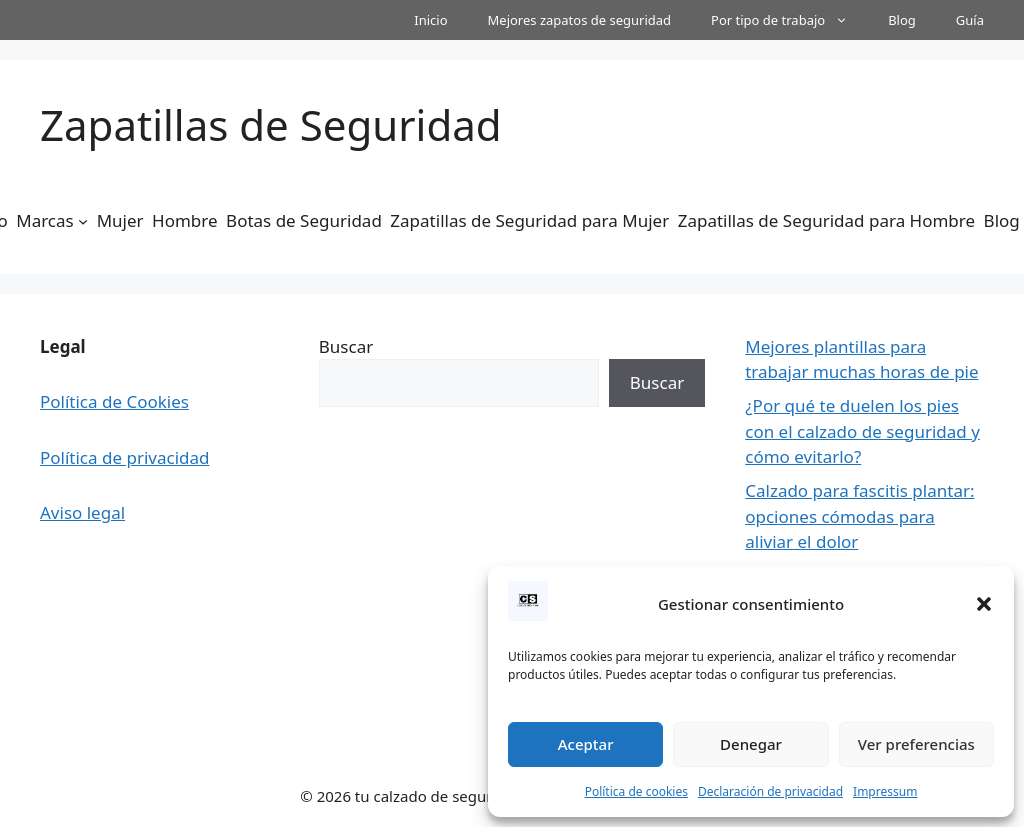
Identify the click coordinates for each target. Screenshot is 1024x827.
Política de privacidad (124, 457)
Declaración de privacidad (770, 791)
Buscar (346, 346)
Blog (902, 20)
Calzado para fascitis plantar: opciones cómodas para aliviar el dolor (859, 516)
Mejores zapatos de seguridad (580, 20)
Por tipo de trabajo (789, 20)
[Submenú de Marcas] (83, 221)
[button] (984, 604)
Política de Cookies (114, 401)
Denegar (751, 744)
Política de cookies (636, 791)
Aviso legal (82, 512)
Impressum (885, 791)
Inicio (430, 20)
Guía (970, 20)
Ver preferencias (916, 744)
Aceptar (586, 744)
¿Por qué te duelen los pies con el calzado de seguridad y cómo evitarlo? (862, 431)
